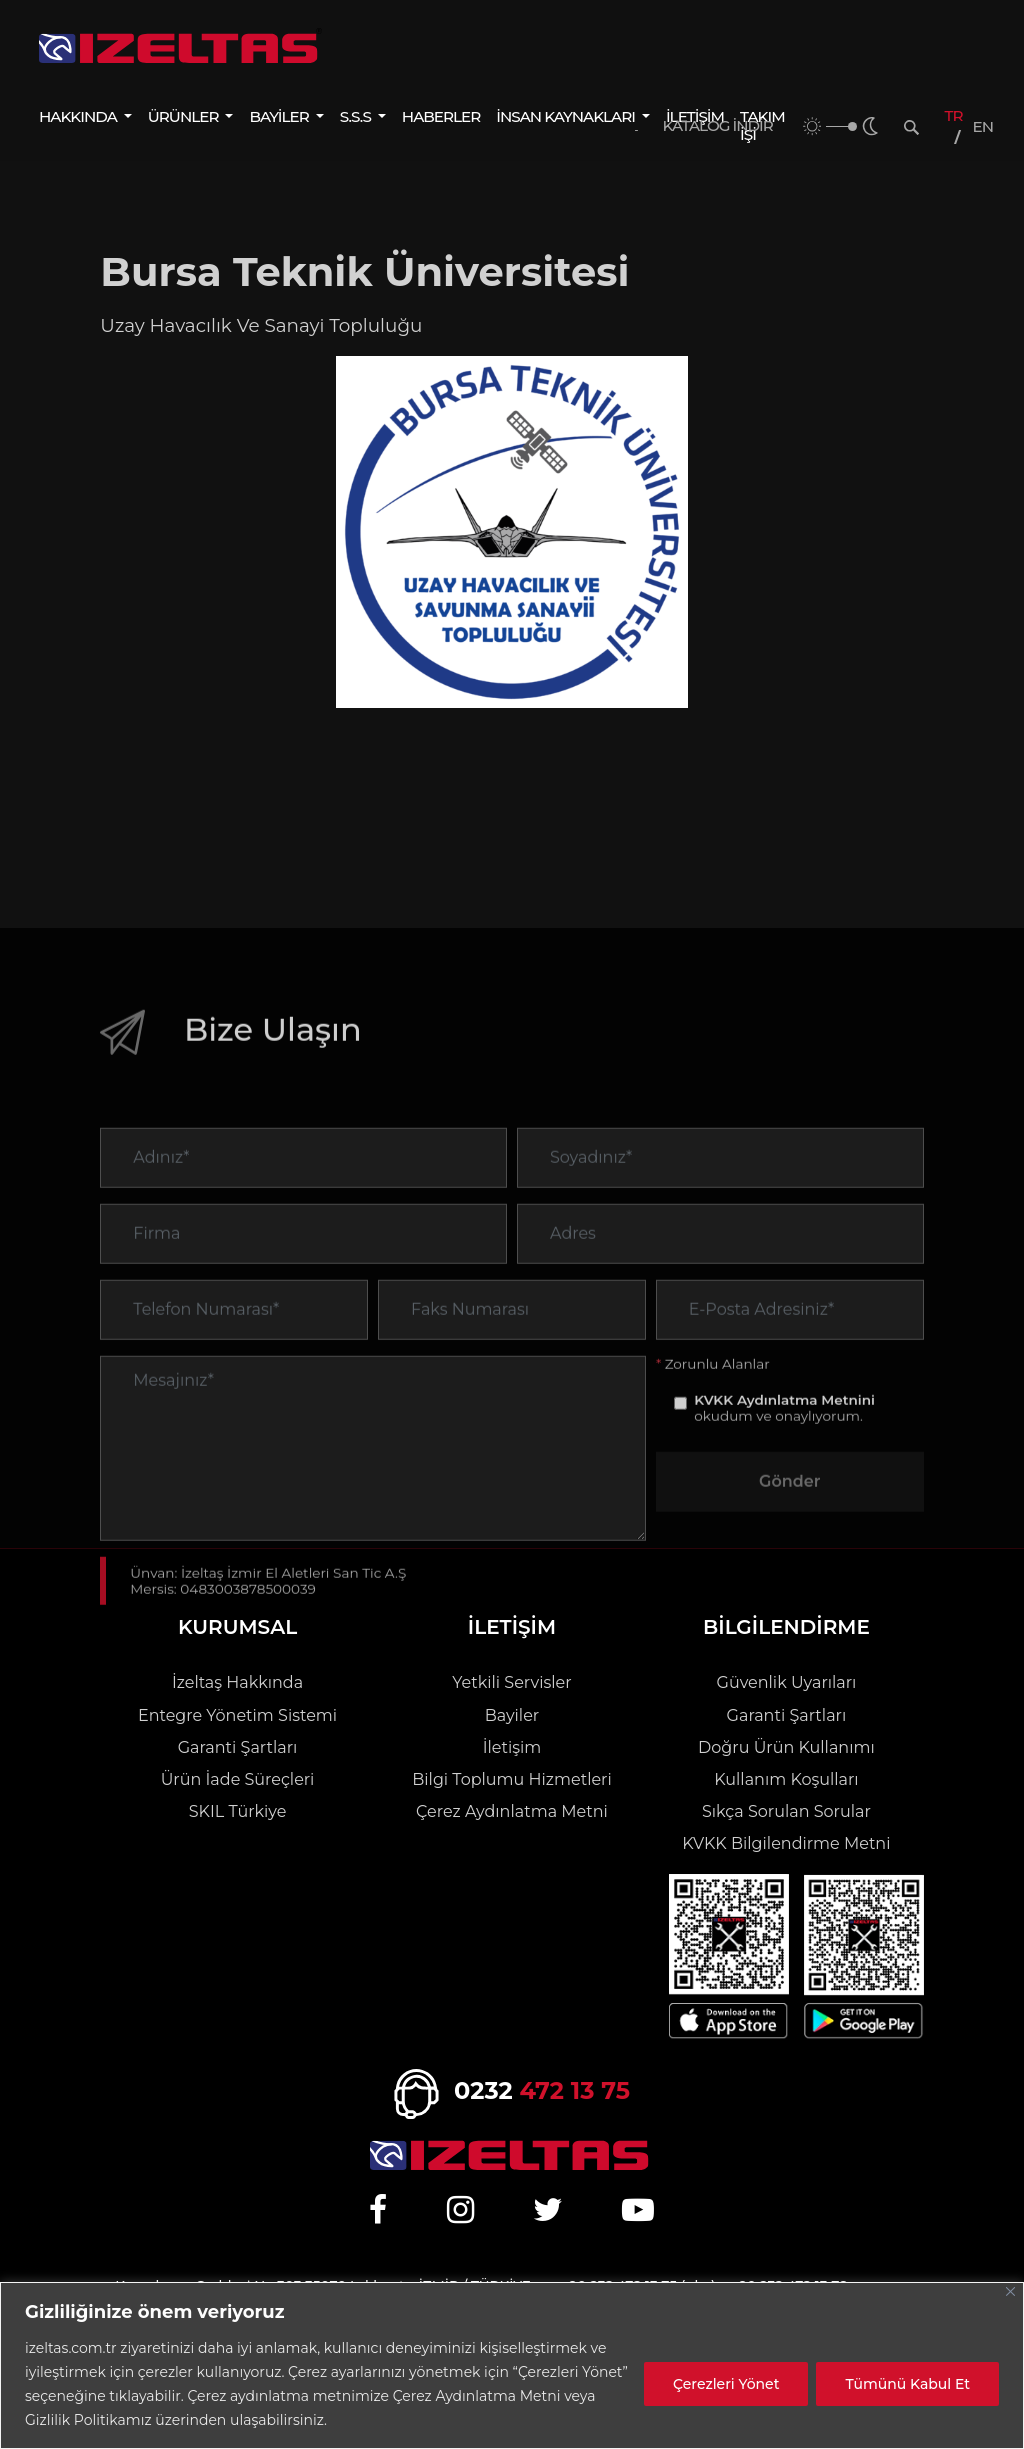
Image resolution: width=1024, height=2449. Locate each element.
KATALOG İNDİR (718, 126)
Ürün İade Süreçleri (238, 1779)
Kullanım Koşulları (786, 1779)
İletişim (512, 1747)
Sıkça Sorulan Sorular (786, 1811)
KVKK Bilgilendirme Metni (786, 1843)
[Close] (1010, 2291)
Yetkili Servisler (511, 1682)
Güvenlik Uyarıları (787, 1682)
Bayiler (512, 1715)
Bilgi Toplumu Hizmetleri (511, 1779)
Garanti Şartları (238, 1747)
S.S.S (357, 116)
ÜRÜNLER (185, 116)
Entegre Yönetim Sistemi (237, 1715)
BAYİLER (280, 116)
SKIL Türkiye (238, 1811)
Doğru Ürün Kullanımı (786, 1747)
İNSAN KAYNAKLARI (567, 116)
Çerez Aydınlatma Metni (512, 1811)
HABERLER (441, 116)
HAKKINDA (79, 116)
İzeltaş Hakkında (237, 1682)
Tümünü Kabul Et (907, 2384)
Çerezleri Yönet (726, 2384)
